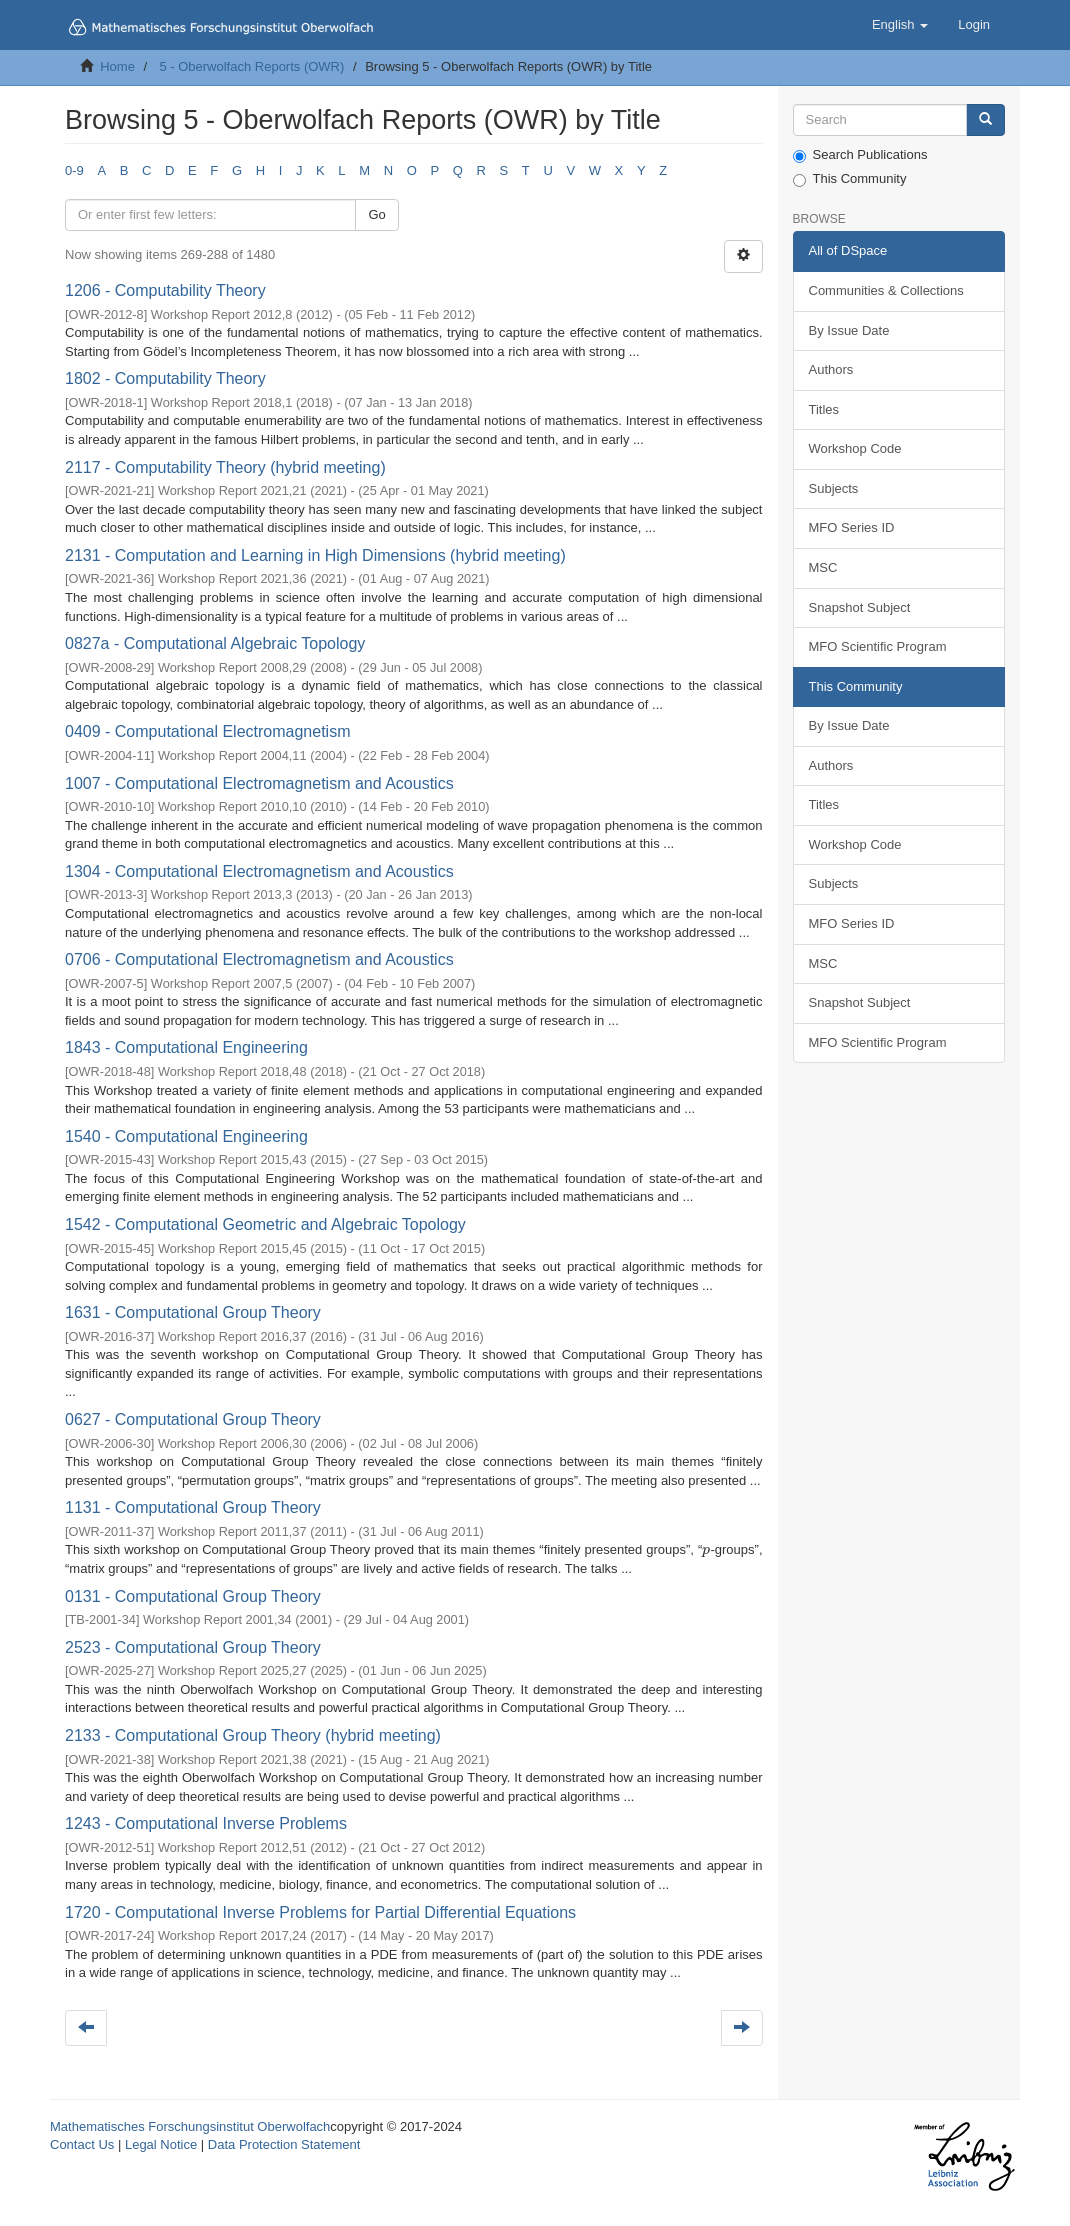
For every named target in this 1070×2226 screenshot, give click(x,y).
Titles (824, 409)
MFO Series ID (852, 527)
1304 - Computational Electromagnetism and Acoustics (259, 871)
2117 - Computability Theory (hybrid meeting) (225, 467)
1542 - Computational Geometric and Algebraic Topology (265, 1224)
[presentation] (706, 1549)
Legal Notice (161, 2144)
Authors (831, 369)
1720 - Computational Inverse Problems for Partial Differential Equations (320, 1912)
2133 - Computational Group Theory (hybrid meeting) (253, 1735)
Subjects (834, 488)
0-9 (74, 170)
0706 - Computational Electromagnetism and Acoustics (259, 959)
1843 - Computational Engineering (186, 1047)
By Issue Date (849, 330)
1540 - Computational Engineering (186, 1136)
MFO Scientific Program (878, 646)
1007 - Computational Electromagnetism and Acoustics (259, 783)
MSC (823, 567)
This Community (850, 179)
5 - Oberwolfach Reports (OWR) (251, 66)
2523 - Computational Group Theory (193, 1647)
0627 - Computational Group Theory (193, 1419)
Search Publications (860, 155)
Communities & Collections (886, 290)
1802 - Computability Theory (165, 378)
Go (376, 214)
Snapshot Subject (860, 607)
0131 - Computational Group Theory (193, 1596)
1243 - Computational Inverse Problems (206, 1823)
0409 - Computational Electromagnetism (207, 731)
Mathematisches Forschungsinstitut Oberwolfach (190, 2126)
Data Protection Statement (284, 2144)
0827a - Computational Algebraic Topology (215, 643)
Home (117, 66)
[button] (900, 25)
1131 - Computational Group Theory (193, 1507)
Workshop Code (855, 448)
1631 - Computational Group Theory (193, 1312)
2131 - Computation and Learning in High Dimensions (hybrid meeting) (315, 555)
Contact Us (82, 2144)
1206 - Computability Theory (165, 290)
